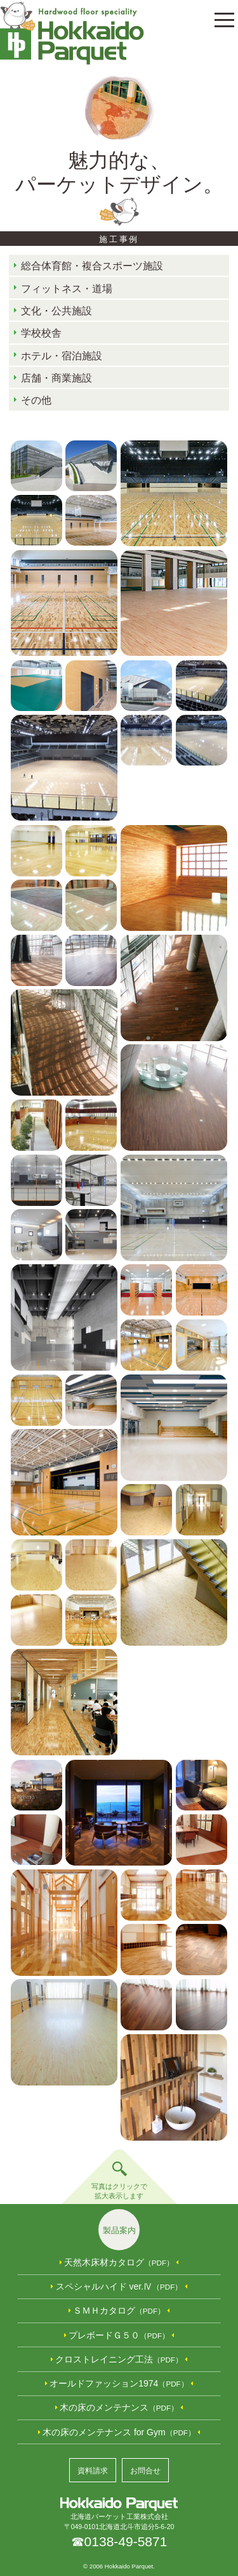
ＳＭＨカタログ (119, 2310)
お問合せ (145, 2470)
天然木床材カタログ (119, 2262)
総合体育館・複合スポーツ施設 (92, 265)
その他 (36, 400)
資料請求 (92, 2470)
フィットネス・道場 (66, 288)
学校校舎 (41, 333)
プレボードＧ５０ (119, 2335)
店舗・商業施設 (56, 378)
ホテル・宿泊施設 (61, 355)
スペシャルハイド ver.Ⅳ (119, 2286)
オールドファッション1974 (119, 2383)
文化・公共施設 (56, 310)
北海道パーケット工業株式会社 (119, 2508)
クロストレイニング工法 (119, 2359)
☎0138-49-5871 (119, 2541)
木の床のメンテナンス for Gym (119, 2432)
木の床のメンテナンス (119, 2407)
